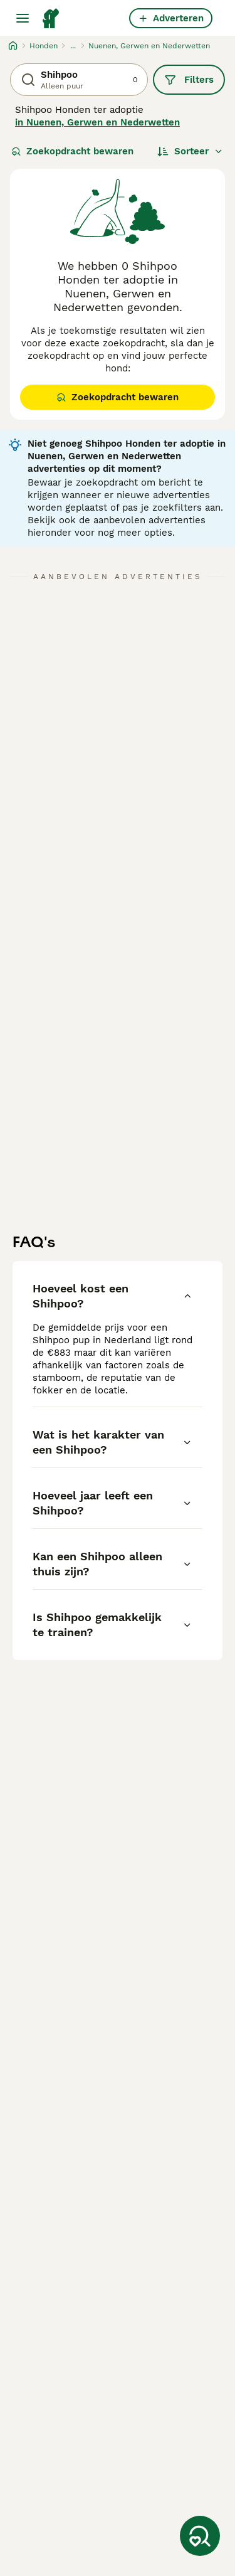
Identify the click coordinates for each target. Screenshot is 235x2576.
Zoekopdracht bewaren (72, 151)
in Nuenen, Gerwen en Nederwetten (97, 122)
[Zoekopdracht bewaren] (200, 2536)
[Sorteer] (190, 151)
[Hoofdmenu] (22, 18)
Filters (189, 79)
